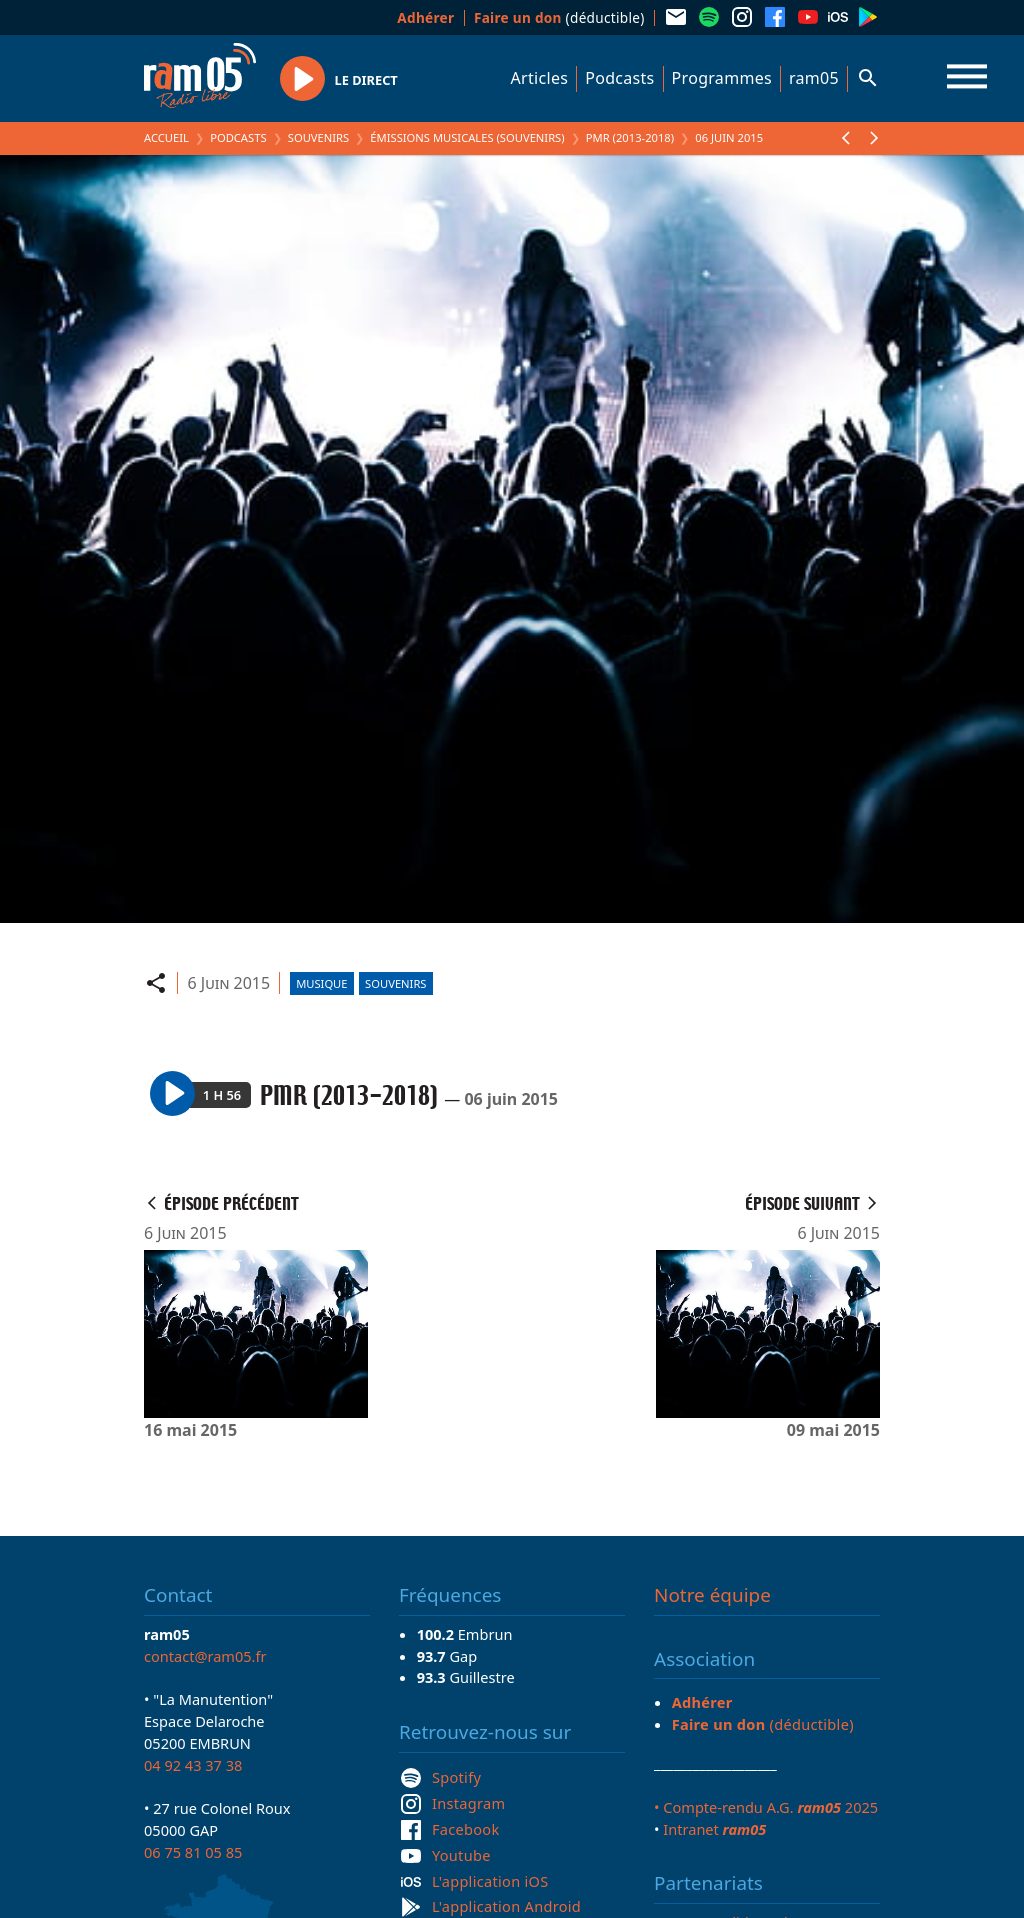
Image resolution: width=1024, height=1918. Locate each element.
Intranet (714, 1829)
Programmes (722, 78)
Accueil (166, 137)
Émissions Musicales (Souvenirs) (467, 137)
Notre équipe (712, 1595)
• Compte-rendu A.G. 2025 (766, 1807)
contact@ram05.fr (205, 1656)
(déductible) (559, 17)
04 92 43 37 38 (193, 1765)
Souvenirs (318, 137)
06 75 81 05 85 (193, 1852)
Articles (540, 78)
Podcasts (619, 78)
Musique (321, 983)
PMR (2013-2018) (630, 137)
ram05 (814, 78)
